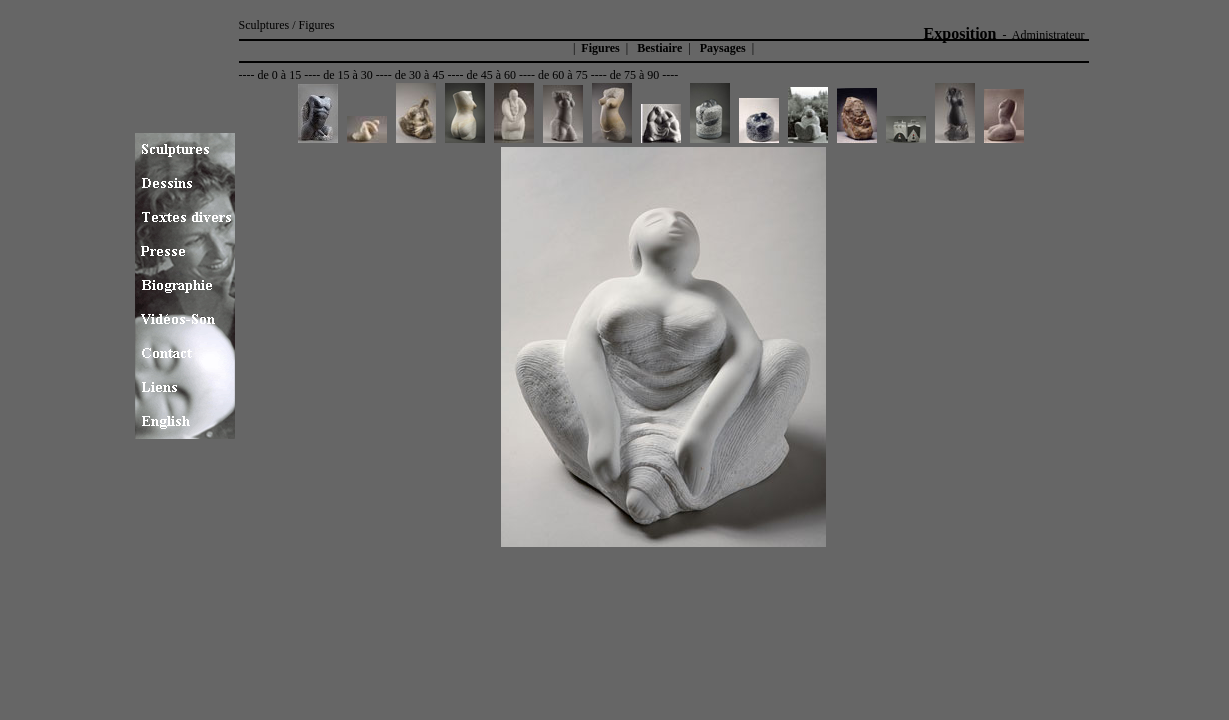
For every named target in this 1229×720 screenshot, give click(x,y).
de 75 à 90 (635, 75)
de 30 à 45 (420, 75)
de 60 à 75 (563, 75)
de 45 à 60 (491, 75)
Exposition (960, 33)
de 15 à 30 (348, 75)
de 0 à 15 (279, 75)
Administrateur (1048, 35)
